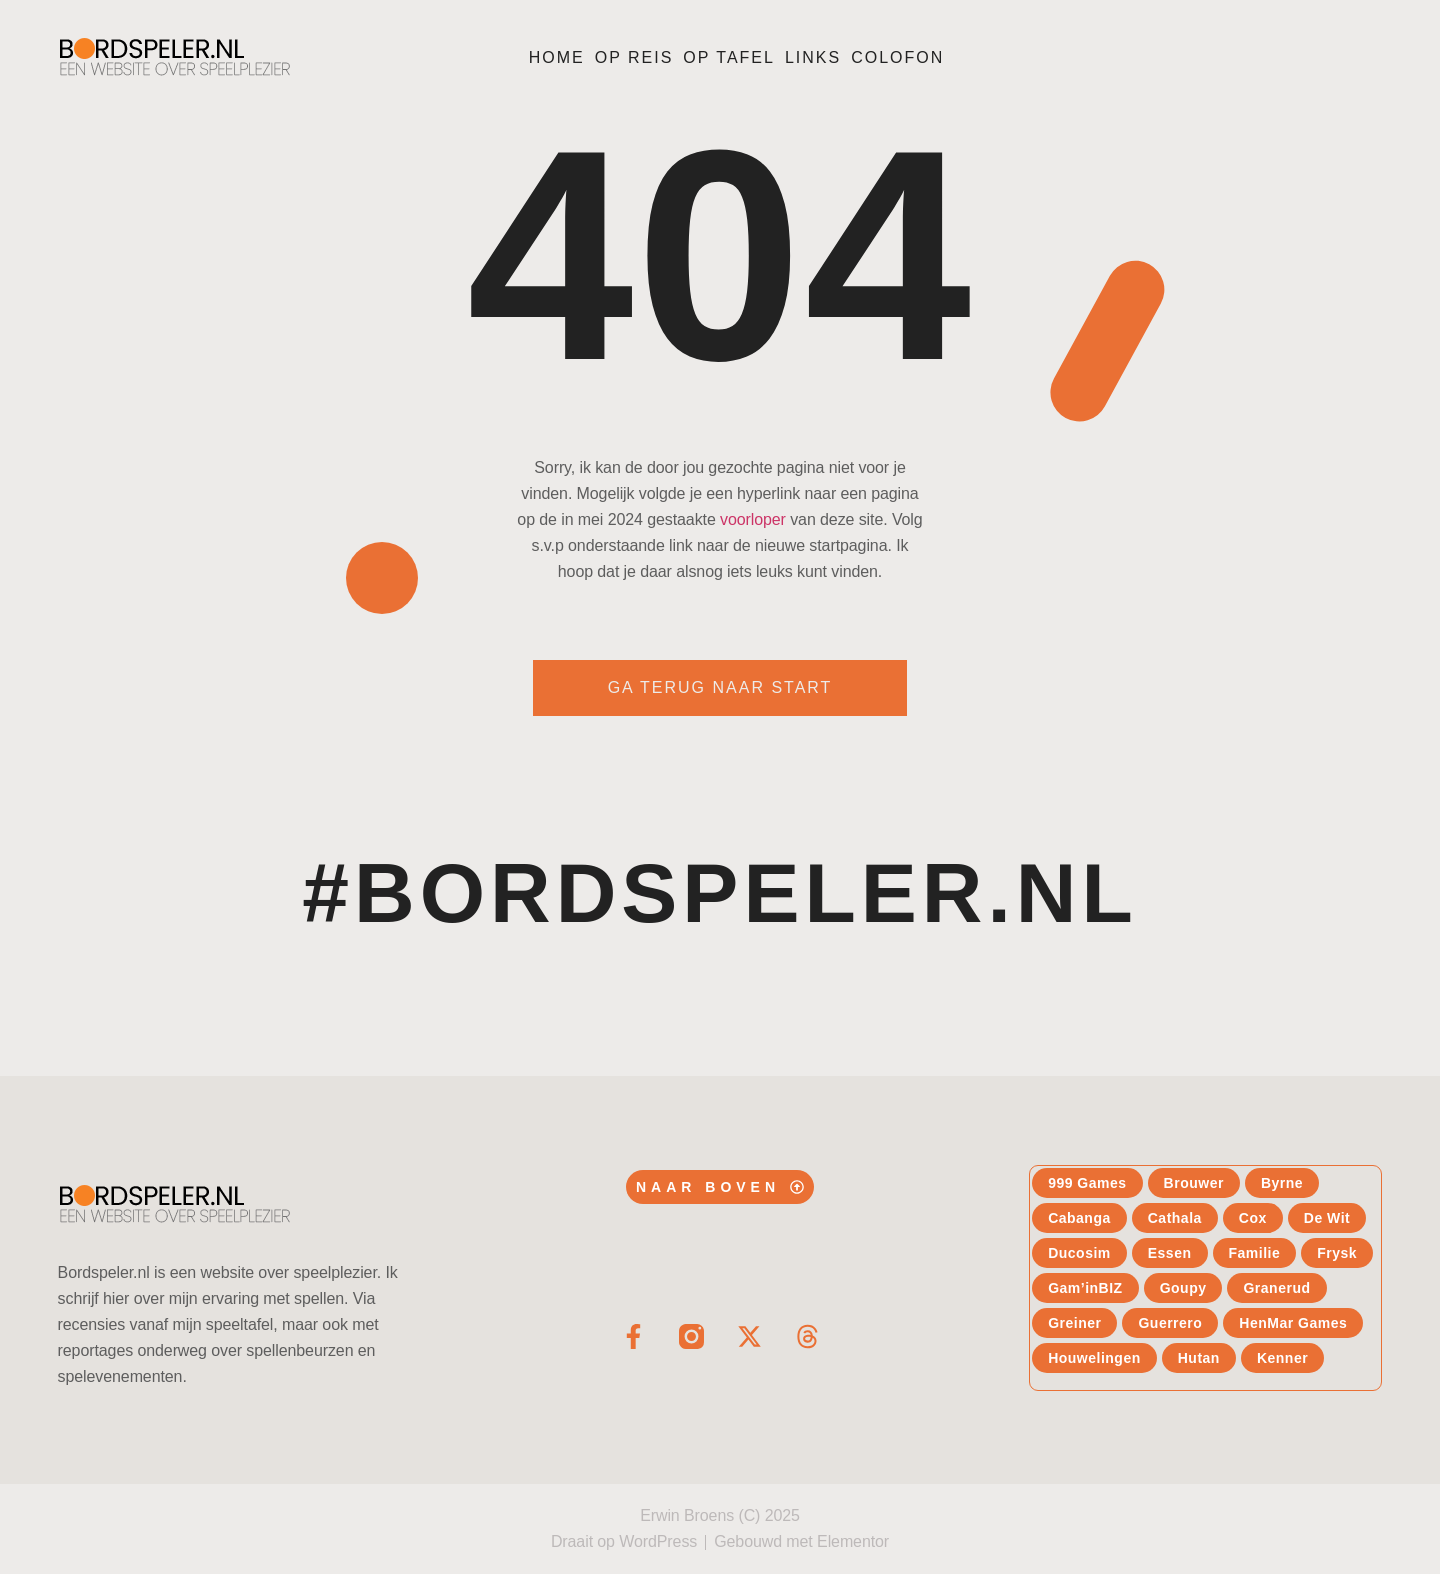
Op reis (634, 57)
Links (813, 57)
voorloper (753, 519)
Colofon (897, 57)
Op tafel (729, 57)
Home (557, 57)
